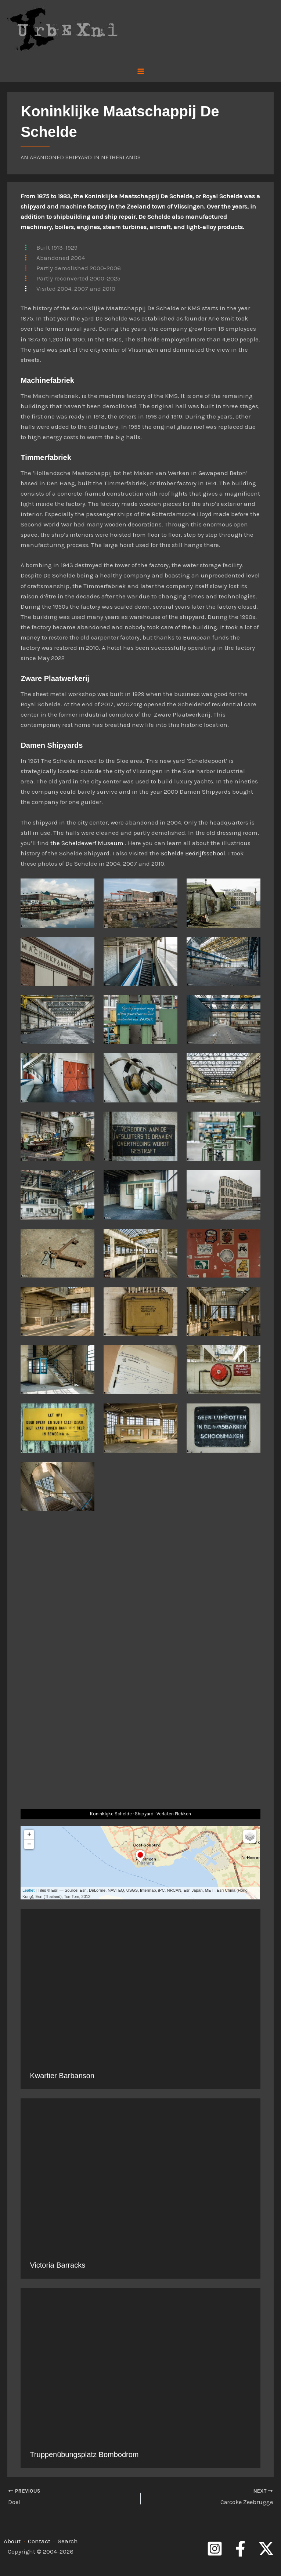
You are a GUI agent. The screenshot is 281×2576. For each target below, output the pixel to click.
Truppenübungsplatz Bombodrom (84, 2454)
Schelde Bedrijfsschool (193, 853)
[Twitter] (266, 2548)
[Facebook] (240, 2548)
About (12, 2540)
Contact (39, 2540)
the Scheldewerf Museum (86, 843)
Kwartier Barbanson (62, 2076)
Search (68, 2540)
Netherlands (121, 157)
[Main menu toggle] (140, 71)
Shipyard (144, 1813)
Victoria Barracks (57, 2265)
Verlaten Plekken (173, 1813)
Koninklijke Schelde (111, 1813)
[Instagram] (215, 2548)
